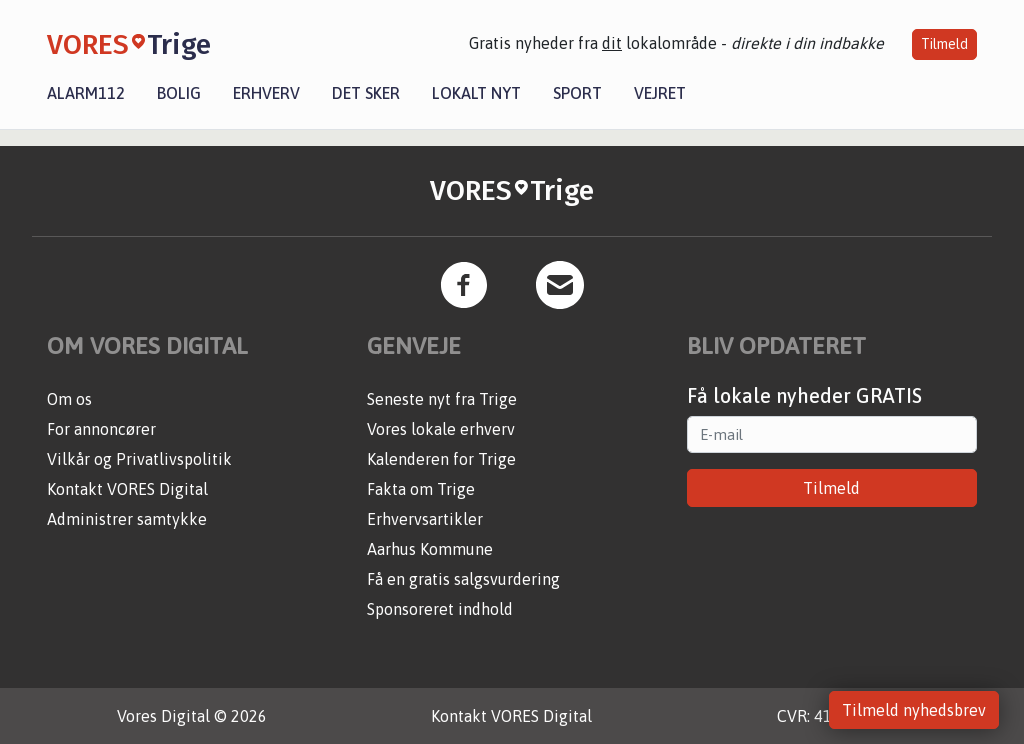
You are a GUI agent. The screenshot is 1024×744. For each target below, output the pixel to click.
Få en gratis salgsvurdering (463, 579)
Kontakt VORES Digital (127, 489)
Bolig (179, 93)
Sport (577, 93)
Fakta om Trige (421, 489)
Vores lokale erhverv (441, 429)
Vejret (660, 93)
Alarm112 (86, 93)
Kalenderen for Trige (441, 459)
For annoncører (101, 429)
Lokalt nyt (476, 93)
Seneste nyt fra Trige (442, 399)
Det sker (366, 93)
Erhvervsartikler (425, 519)
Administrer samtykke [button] (127, 519)
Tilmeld (944, 44)
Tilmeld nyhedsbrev (914, 710)
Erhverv (266, 93)
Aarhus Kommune (430, 549)
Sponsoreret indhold (440, 609)
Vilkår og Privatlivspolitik (139, 459)
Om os (69, 399)
